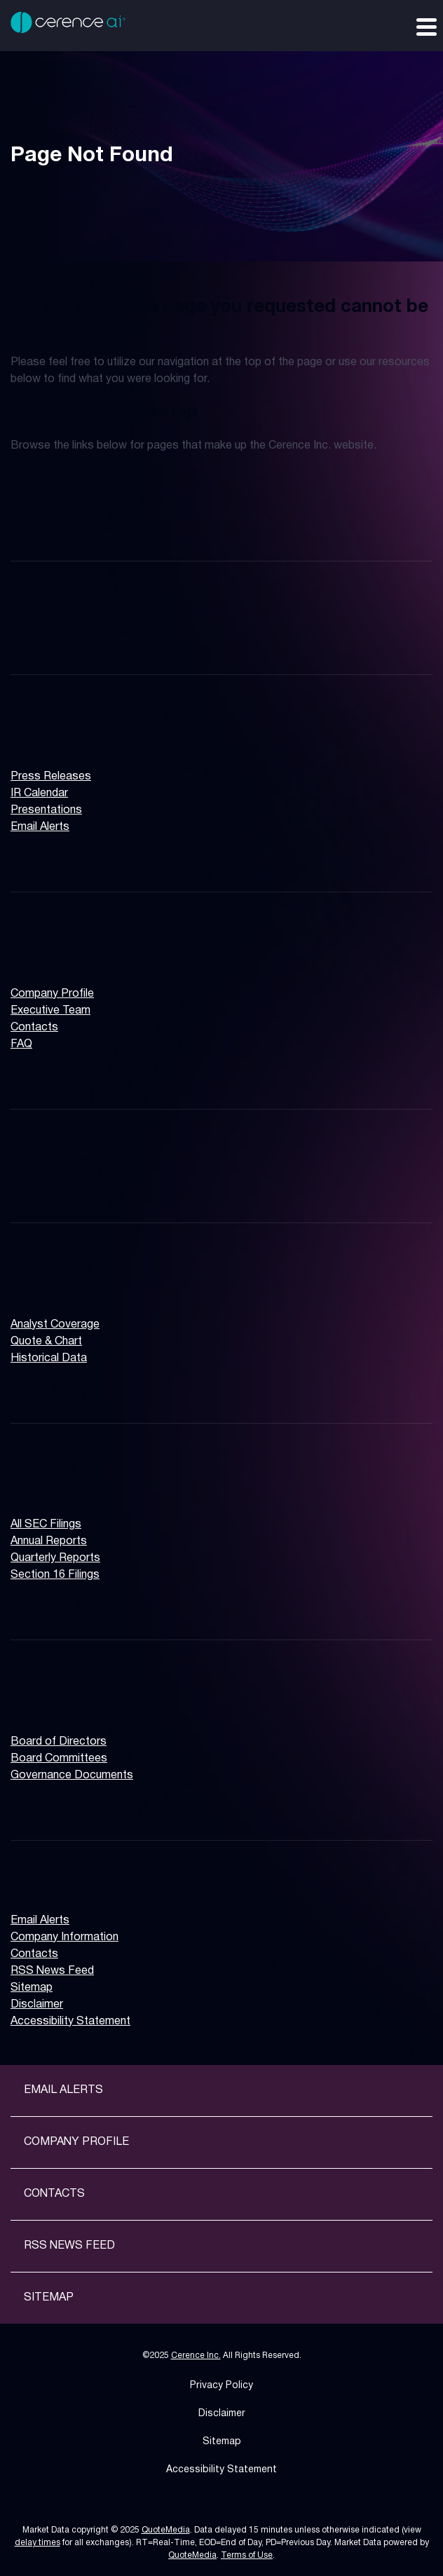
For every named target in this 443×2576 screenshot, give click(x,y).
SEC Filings (44, 1472)
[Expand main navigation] (425, 25)
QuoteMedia (166, 2530)
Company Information (75, 941)
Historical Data (49, 1358)
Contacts (34, 1028)
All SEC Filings (46, 1524)
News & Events (55, 724)
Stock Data (45, 1272)
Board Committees (59, 1759)
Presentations (46, 810)
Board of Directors (59, 1742)
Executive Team (50, 1011)
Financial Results (61, 1158)
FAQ (21, 1044)
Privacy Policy (221, 2385)
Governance (47, 1689)
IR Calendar (39, 793)
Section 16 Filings (55, 1575)
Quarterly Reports (55, 1558)
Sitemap (32, 1988)
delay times (37, 2543)
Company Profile (52, 994)
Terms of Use (247, 2555)
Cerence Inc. (196, 2355)
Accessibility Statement (70, 2021)
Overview (38, 496)
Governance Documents (72, 1775)
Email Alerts (40, 827)
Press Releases (51, 777)
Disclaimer (37, 2005)
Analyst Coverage (55, 1325)
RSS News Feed (52, 1971)
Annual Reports (49, 1541)
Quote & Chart (46, 1342)
